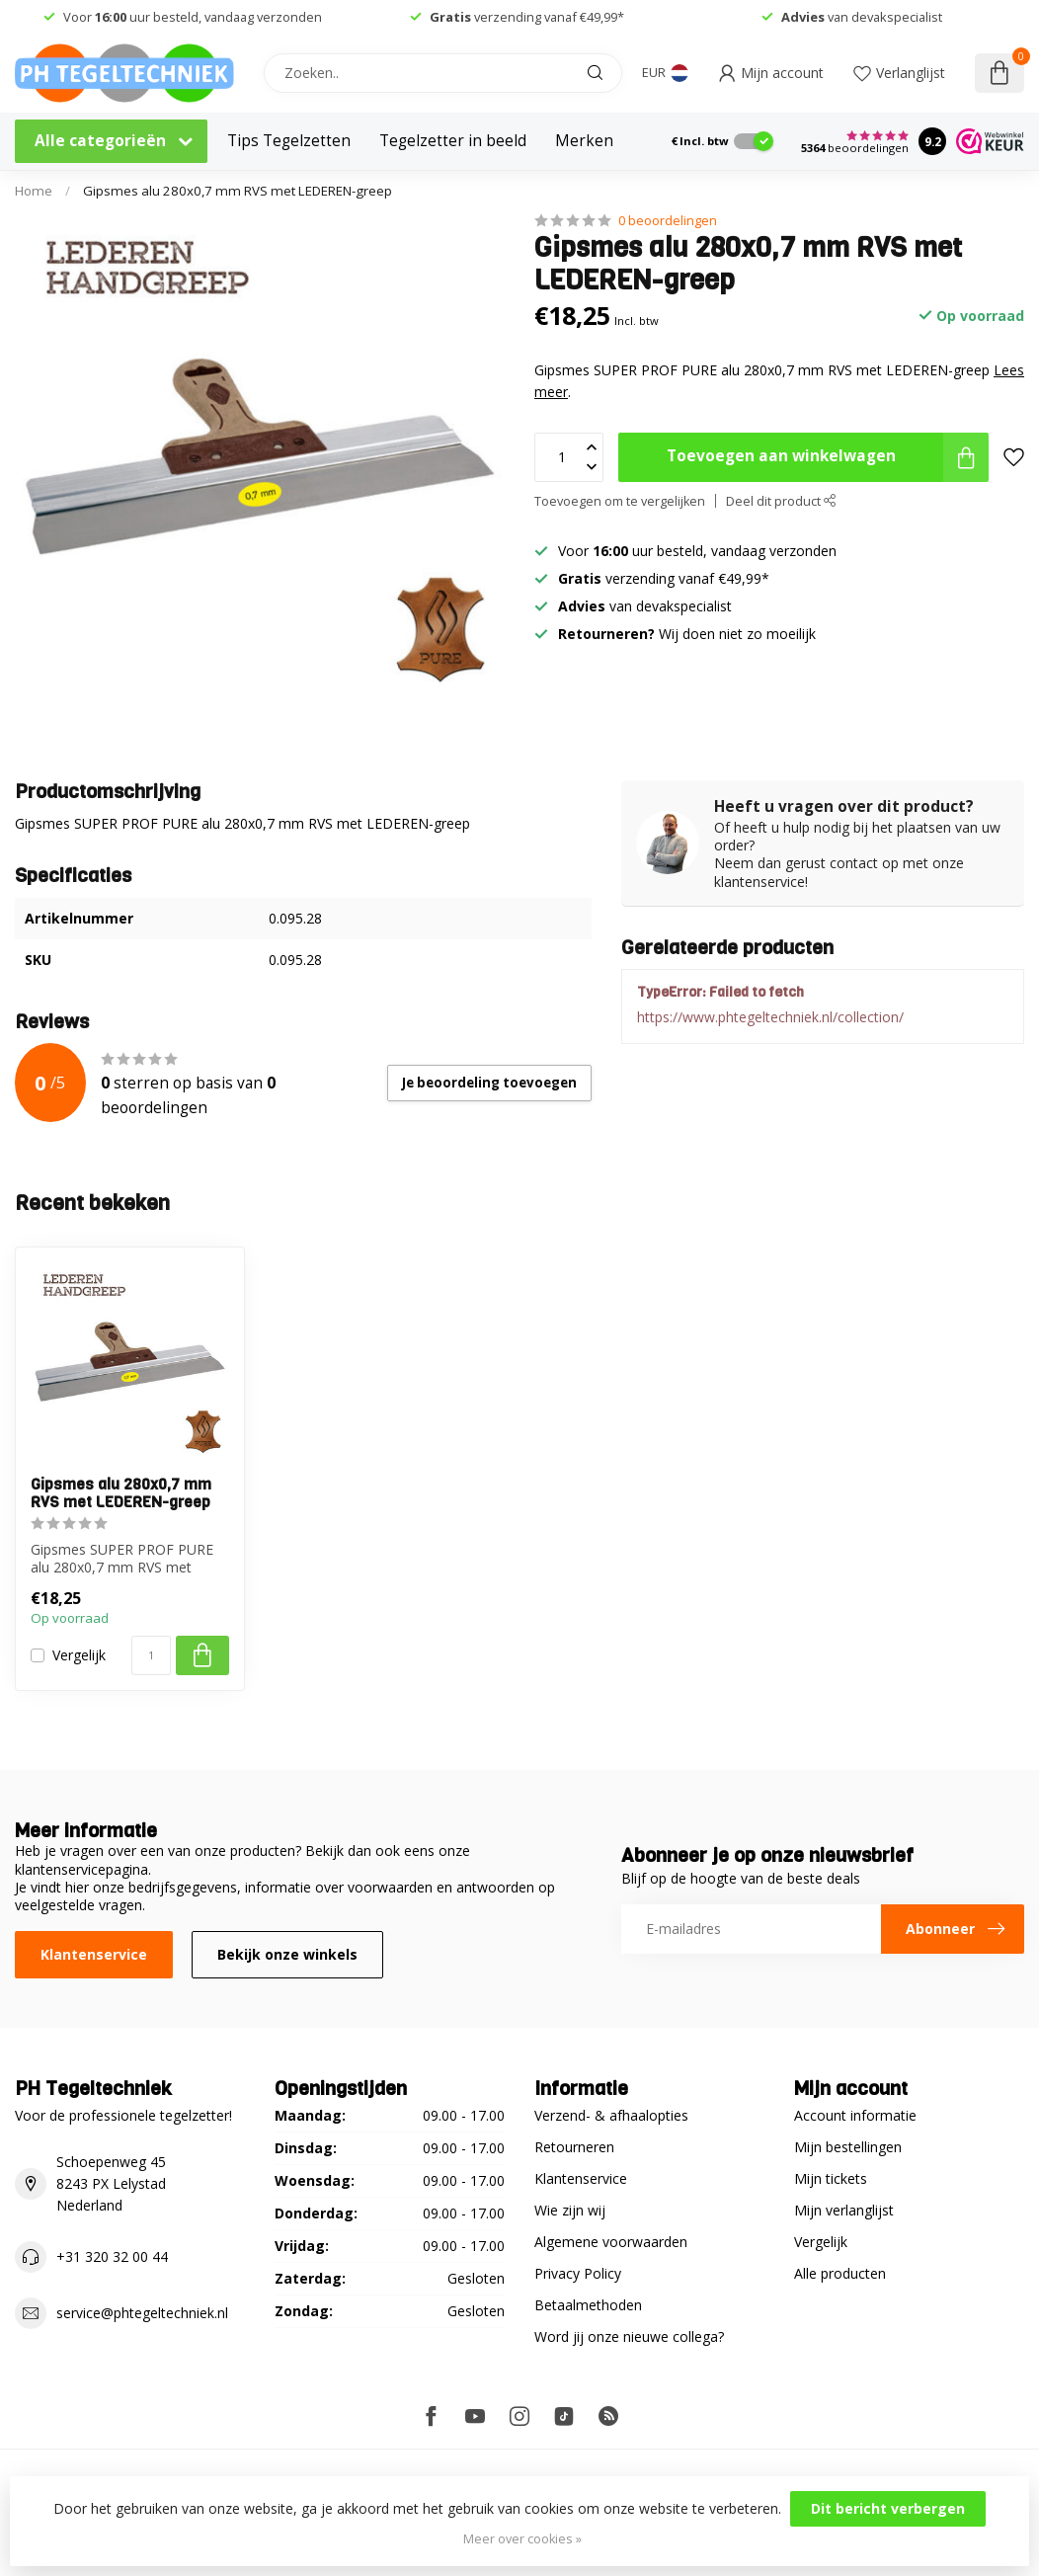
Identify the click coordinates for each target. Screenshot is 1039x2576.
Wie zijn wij (569, 2210)
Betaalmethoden (588, 2304)
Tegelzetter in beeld (452, 140)
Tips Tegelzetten (289, 140)
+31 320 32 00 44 (112, 2256)
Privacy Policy (577, 2273)
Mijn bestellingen (848, 2146)
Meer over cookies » (522, 2539)
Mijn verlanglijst (844, 2210)
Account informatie (855, 2115)
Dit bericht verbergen (888, 2508)
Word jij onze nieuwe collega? (629, 2336)
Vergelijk (79, 1655)
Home (33, 191)
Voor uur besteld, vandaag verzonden (192, 17)
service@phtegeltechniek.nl (142, 2312)
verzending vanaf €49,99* (527, 17)
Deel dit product (781, 501)
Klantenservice (93, 1954)
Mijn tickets (830, 2178)
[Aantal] (151, 1655)
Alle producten (840, 2273)
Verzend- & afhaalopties (611, 2115)
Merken (584, 140)
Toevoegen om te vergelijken (619, 501)
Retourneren (574, 2146)
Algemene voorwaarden (610, 2241)
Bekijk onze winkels (287, 1954)
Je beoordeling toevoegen (489, 1082)
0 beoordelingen (667, 220)
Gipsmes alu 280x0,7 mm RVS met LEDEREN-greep (237, 191)
